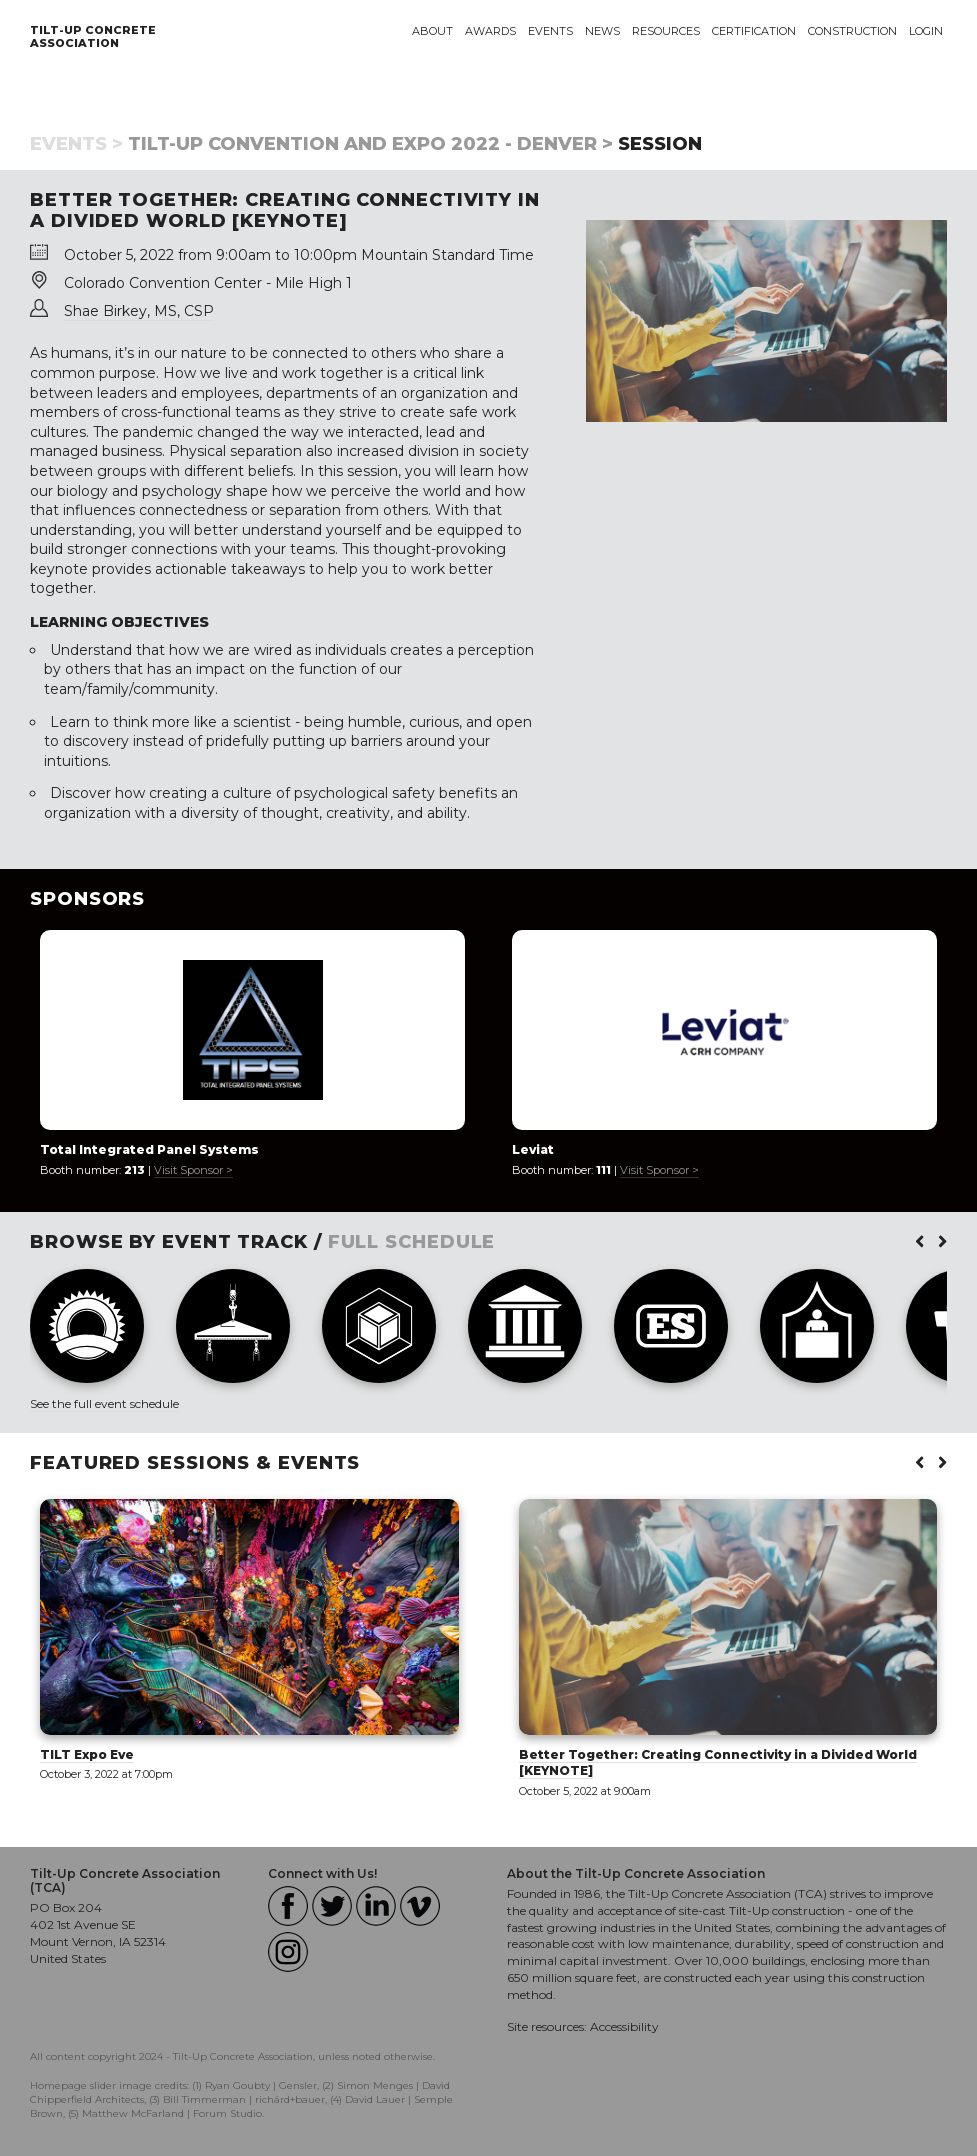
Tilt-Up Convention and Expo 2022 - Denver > (370, 144)
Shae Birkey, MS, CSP (139, 311)
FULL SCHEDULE (412, 1242)
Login (926, 31)
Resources (666, 31)
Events (550, 31)
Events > (76, 144)
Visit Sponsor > (193, 1170)
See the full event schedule (104, 1403)
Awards (490, 31)
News (602, 31)
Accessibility (624, 2026)
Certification (754, 31)
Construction (852, 31)
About (432, 31)
